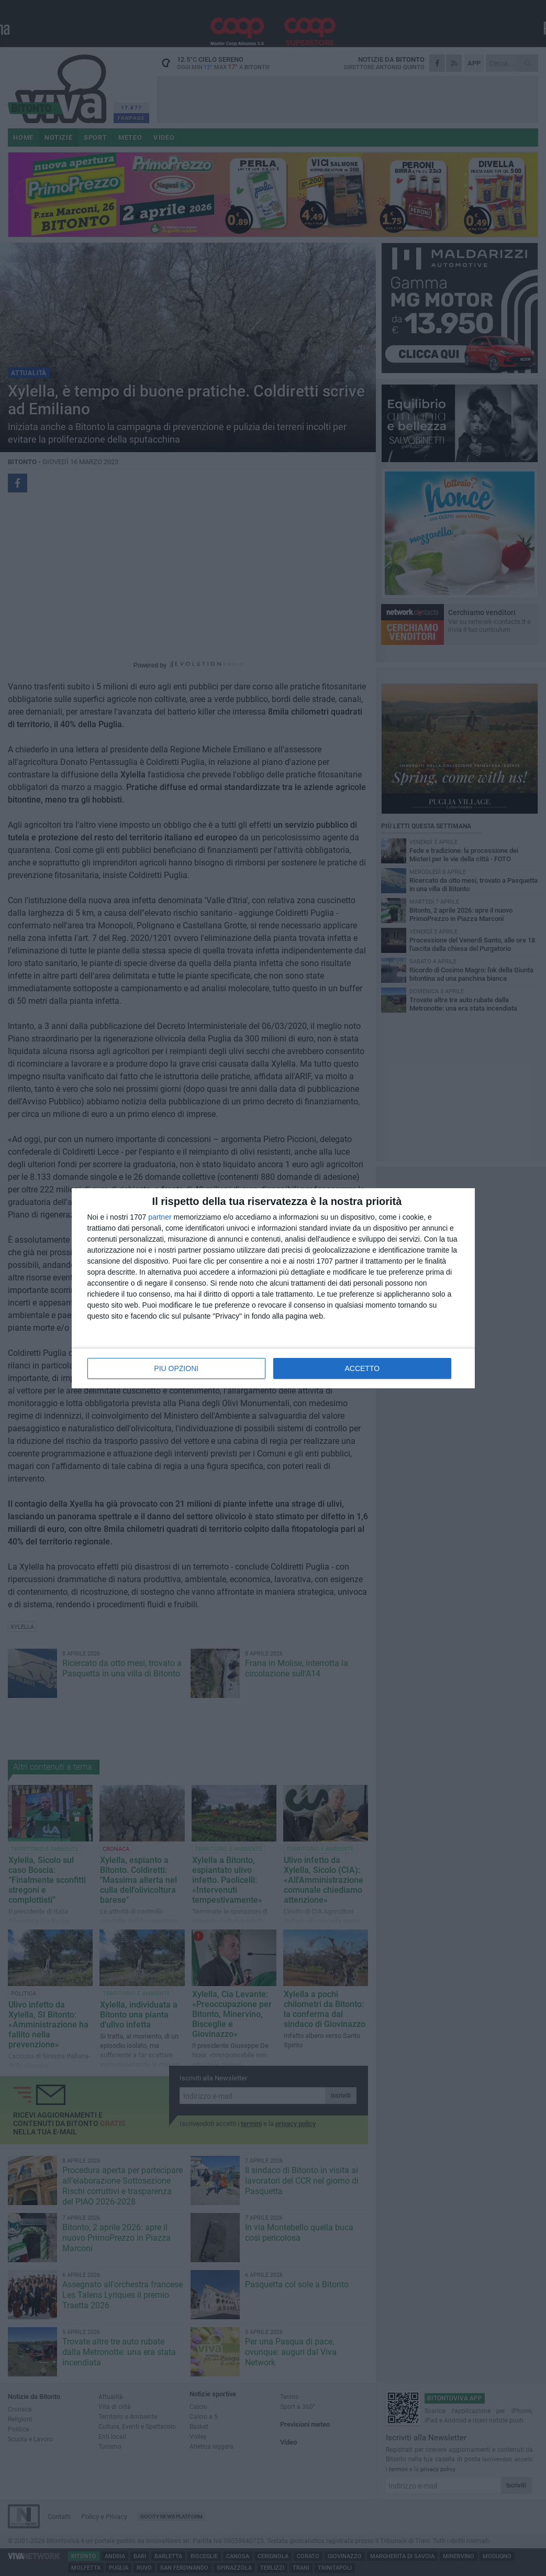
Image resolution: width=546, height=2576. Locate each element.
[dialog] (273, 1288)
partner (159, 1217)
